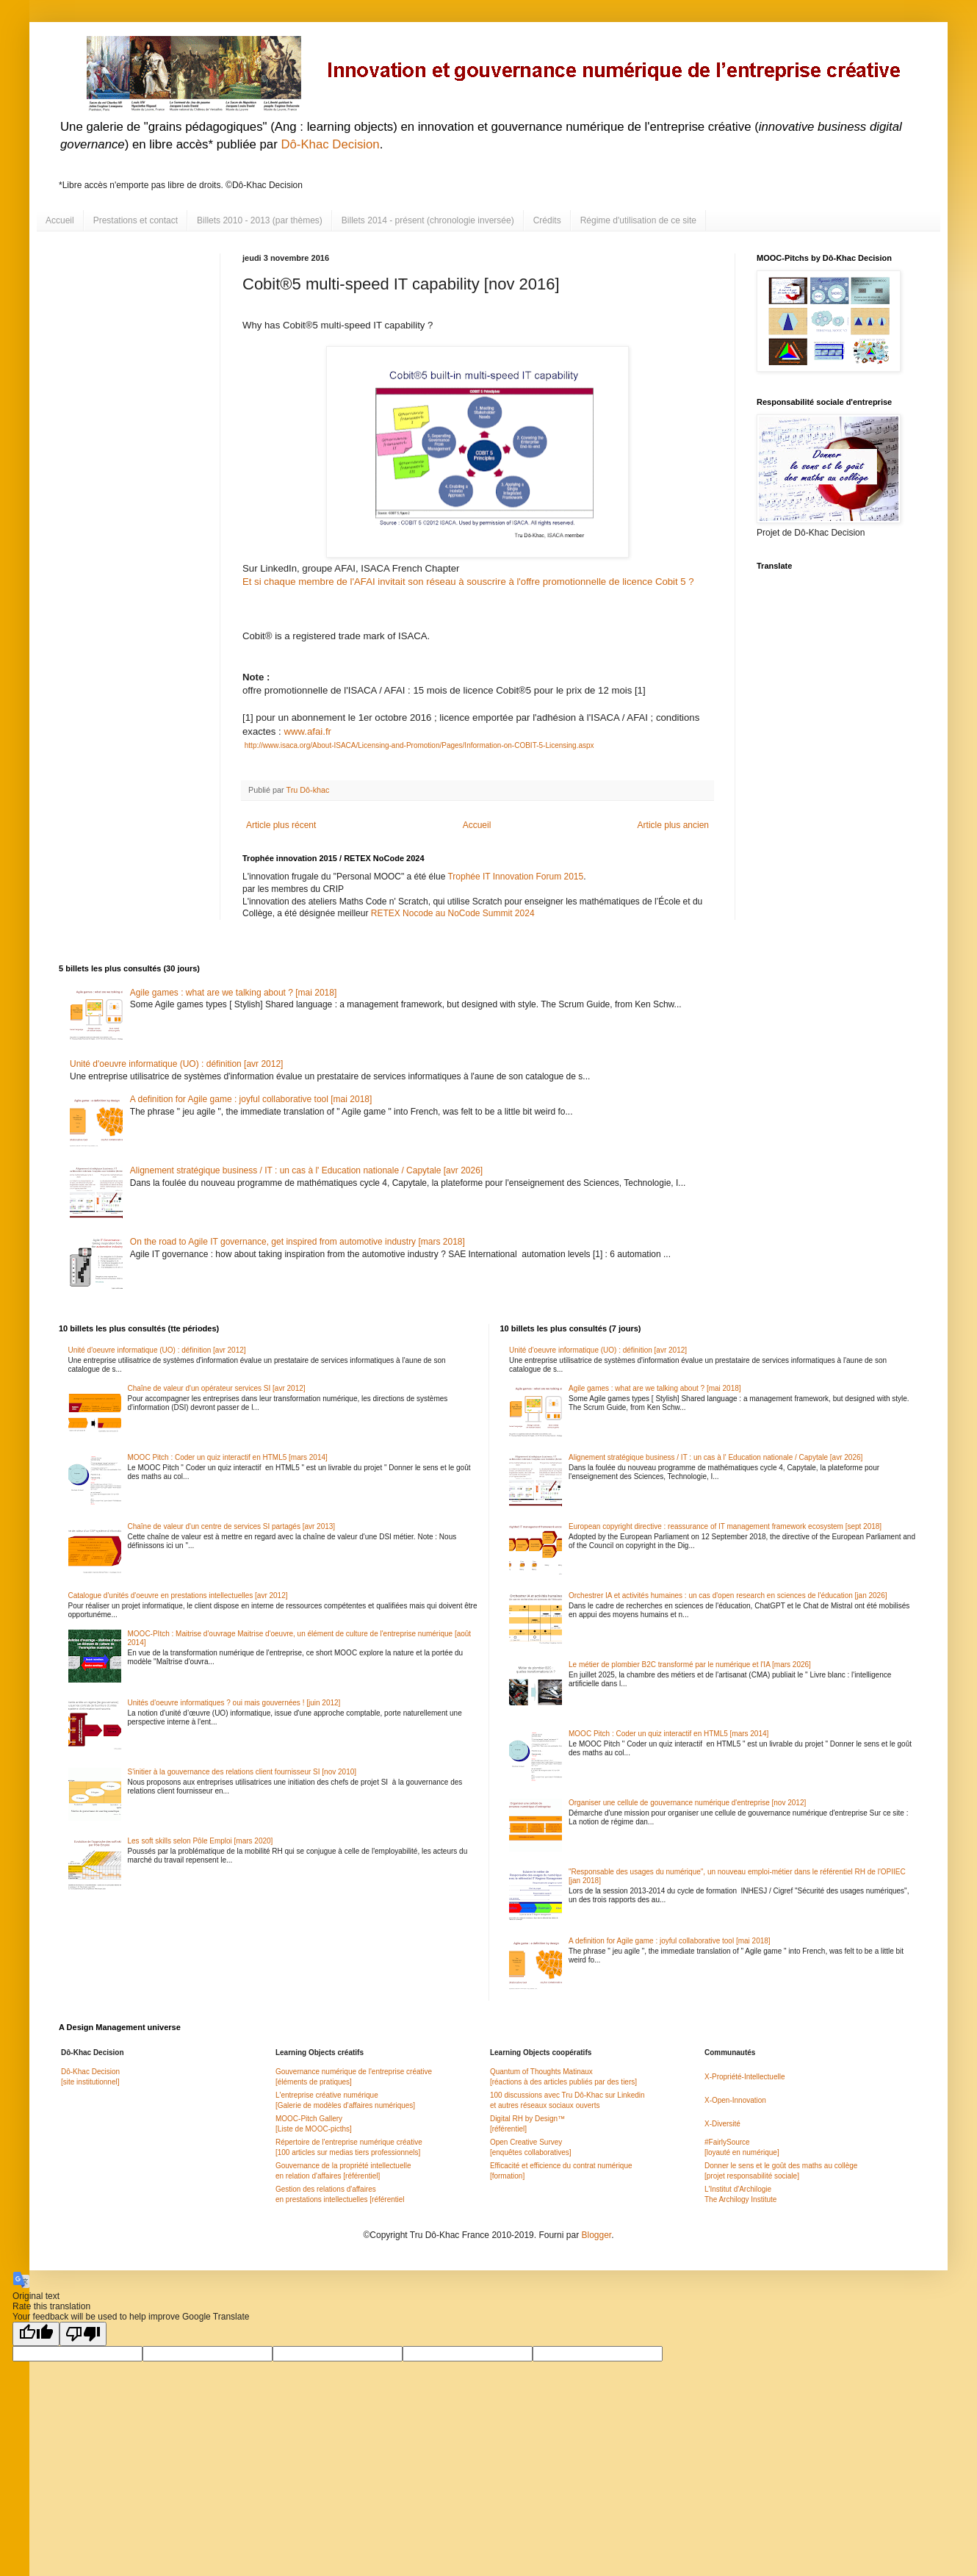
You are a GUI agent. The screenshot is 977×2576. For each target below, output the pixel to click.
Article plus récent (281, 825)
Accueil (60, 220)
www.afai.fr (306, 731)
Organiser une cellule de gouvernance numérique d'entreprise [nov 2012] (687, 1803)
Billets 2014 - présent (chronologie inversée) (428, 220)
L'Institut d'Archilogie (737, 2189)
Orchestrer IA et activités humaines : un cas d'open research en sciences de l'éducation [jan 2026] (728, 1595)
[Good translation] (36, 2334)
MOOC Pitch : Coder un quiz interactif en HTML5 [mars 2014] (228, 1457)
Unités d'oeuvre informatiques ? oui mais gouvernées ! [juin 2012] (234, 1703)
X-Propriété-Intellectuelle (744, 2077)
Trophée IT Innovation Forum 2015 (515, 876)
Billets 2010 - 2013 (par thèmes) (259, 220)
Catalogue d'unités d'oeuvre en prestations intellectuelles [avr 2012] (178, 1595)
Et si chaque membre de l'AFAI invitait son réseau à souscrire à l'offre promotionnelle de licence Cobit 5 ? (469, 581)
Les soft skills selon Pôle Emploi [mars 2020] (200, 1841)
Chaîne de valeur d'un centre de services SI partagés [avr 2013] (232, 1526)
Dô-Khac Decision (330, 144)
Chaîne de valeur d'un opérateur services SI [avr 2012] (217, 1388)
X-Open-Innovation (735, 2100)
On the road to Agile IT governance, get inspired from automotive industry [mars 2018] (297, 1242)
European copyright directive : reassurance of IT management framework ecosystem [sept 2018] (725, 1526)
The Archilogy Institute (740, 2199)
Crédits (547, 220)
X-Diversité (722, 2124)
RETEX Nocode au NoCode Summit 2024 (453, 913)
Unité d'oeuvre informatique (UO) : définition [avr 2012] (176, 1064)
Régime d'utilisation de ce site (638, 220)
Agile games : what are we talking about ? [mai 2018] (233, 992)
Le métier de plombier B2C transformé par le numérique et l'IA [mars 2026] (690, 1665)
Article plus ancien (673, 825)
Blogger (596, 2235)
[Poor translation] (83, 2334)
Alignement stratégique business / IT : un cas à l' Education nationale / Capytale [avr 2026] (306, 1170)
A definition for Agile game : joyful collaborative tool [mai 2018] (251, 1099)
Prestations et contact (135, 220)
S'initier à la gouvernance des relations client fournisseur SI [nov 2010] (242, 1772)
